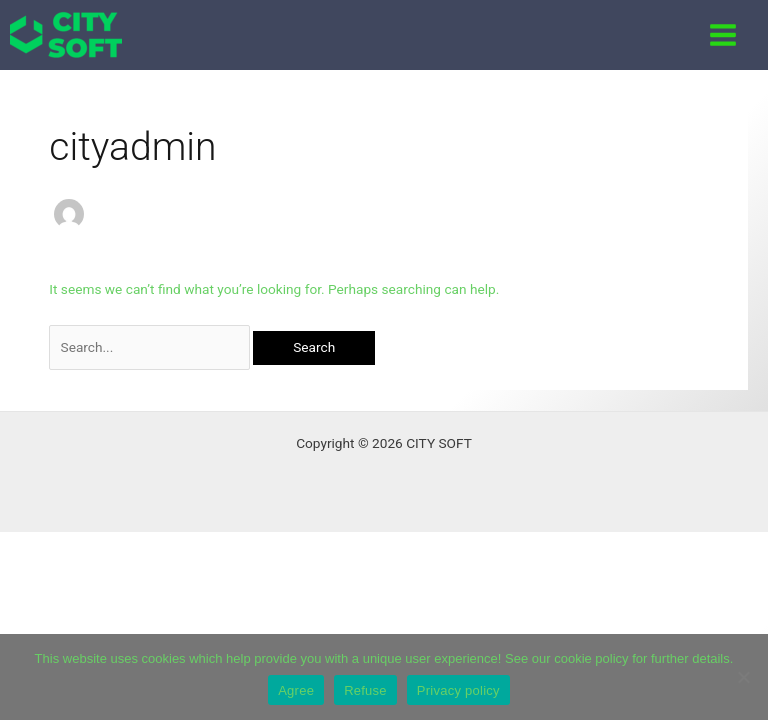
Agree (296, 690)
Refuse (365, 690)
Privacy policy (458, 690)
